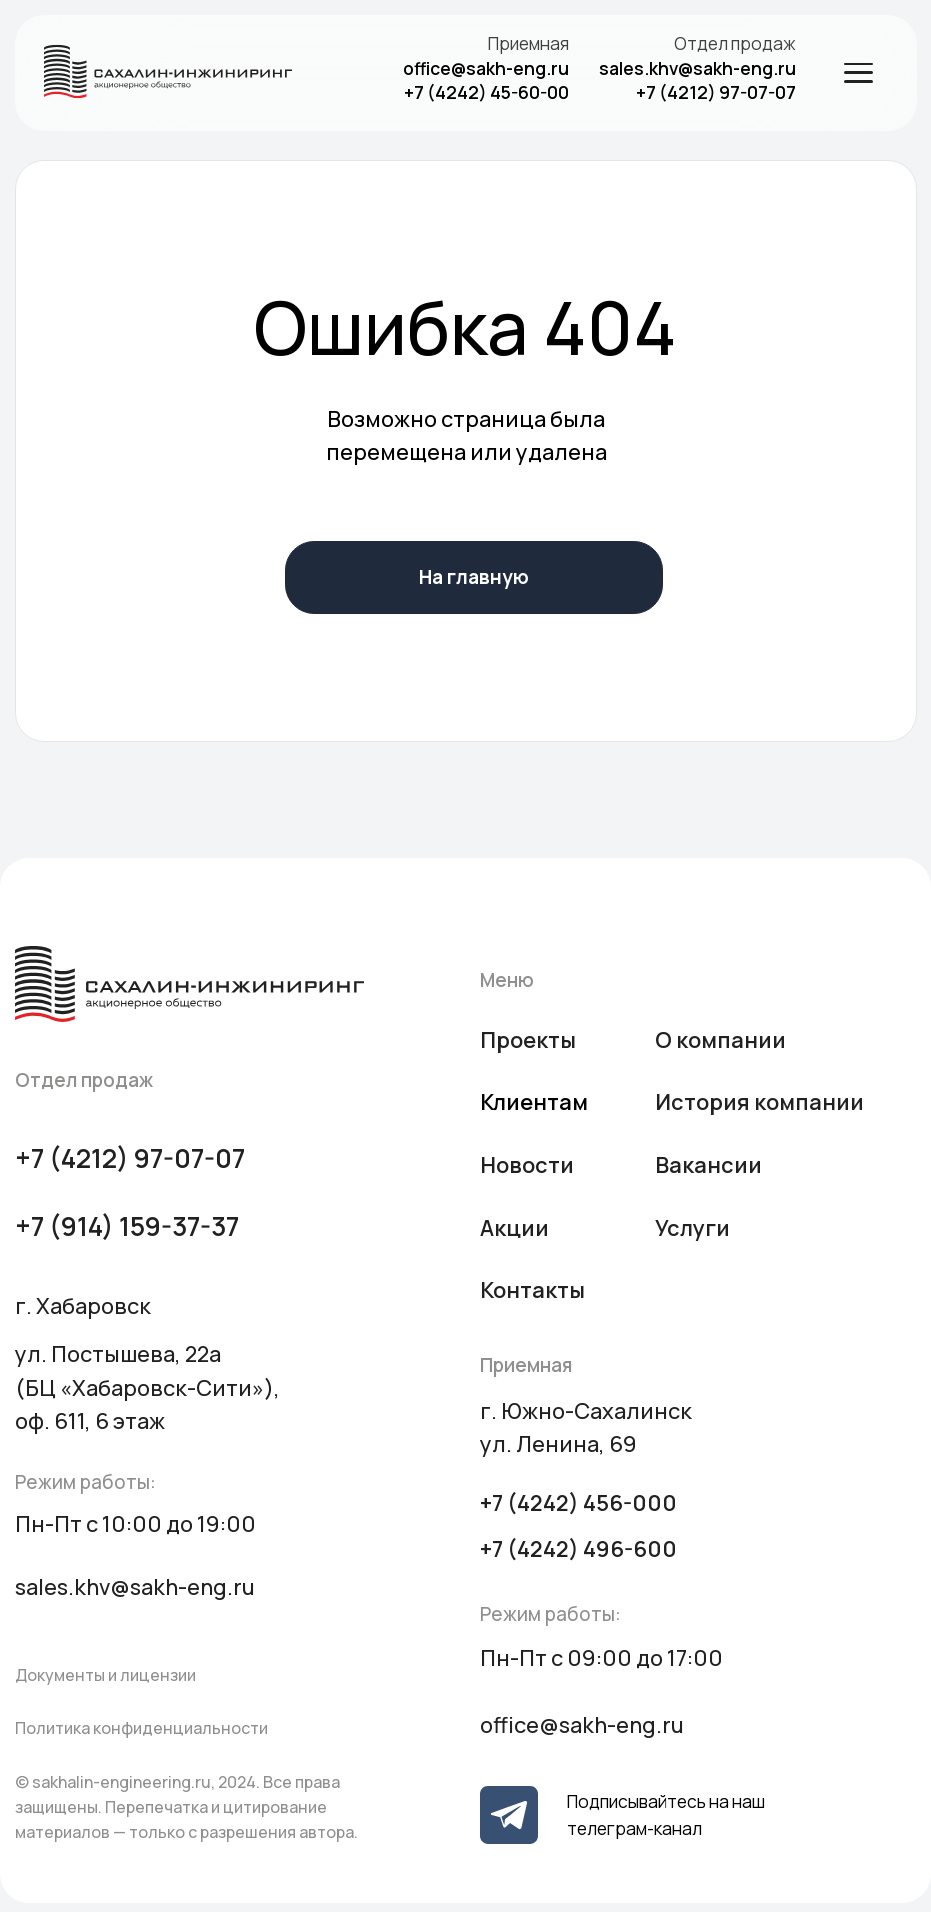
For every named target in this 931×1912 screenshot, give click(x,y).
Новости (527, 1165)
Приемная (528, 43)
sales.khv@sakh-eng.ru (697, 68)
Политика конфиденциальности (141, 1728)
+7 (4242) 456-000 (578, 1503)
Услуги (692, 1228)
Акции (514, 1228)
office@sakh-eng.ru (486, 68)
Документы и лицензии (105, 1675)
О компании (720, 1040)
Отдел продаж (735, 43)
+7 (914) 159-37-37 (127, 1226)
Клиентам (534, 1102)
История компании (759, 1102)
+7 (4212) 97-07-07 (716, 92)
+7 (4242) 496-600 (578, 1549)
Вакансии (708, 1165)
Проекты (528, 1040)
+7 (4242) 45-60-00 (486, 92)
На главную (474, 577)
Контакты (532, 1290)
